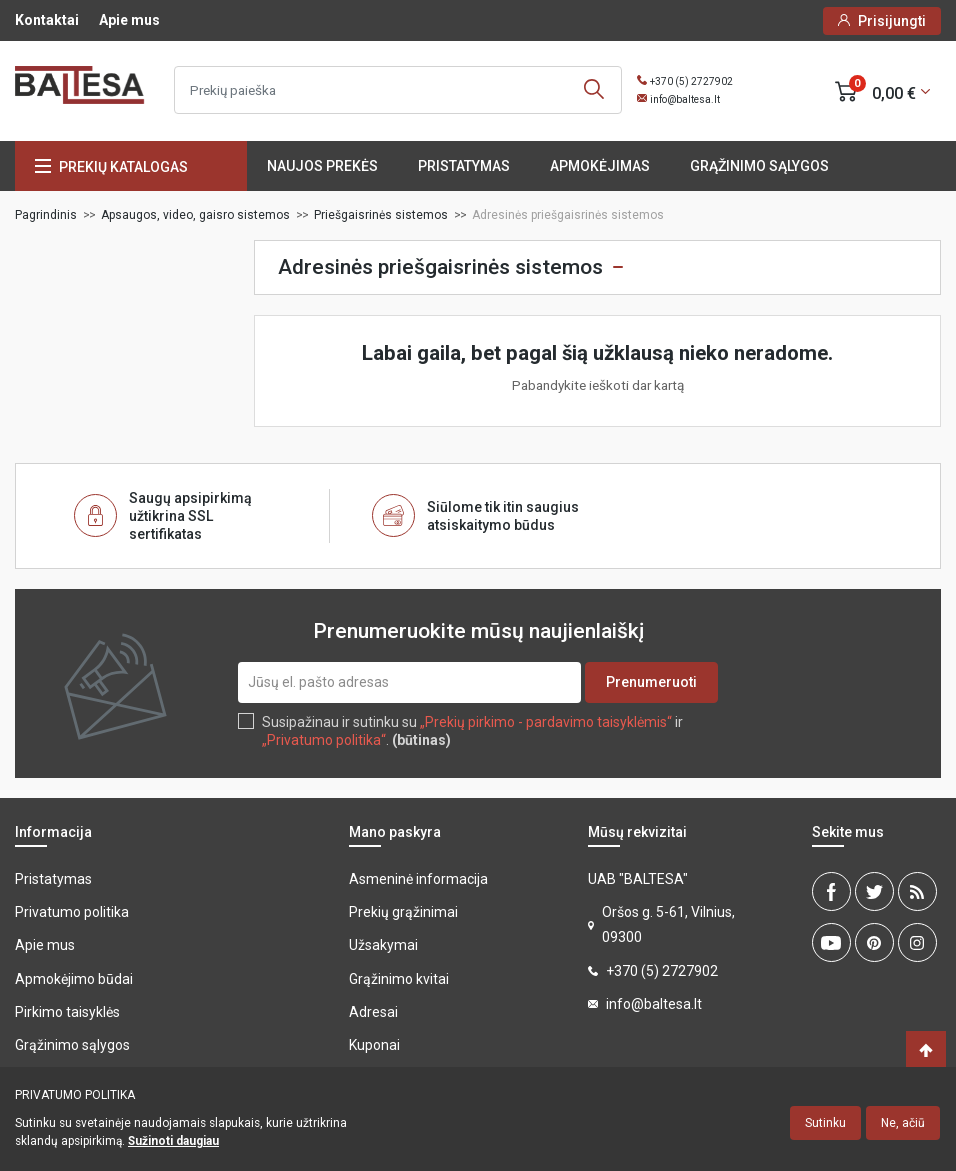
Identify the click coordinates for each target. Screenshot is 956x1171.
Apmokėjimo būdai (74, 979)
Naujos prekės (322, 166)
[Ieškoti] (398, 90)
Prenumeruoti (651, 682)
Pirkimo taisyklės (67, 1012)
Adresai (373, 1012)
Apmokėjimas (600, 166)
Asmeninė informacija (418, 879)
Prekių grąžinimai (403, 912)
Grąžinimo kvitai (399, 979)
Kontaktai (47, 20)
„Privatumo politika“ (324, 740)
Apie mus (129, 20)
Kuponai (374, 1045)
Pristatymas (464, 166)
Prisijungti (892, 21)
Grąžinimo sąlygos (759, 166)
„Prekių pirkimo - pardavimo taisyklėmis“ (546, 722)
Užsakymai (383, 945)
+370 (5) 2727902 (691, 81)
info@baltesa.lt (685, 99)
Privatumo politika (72, 912)
